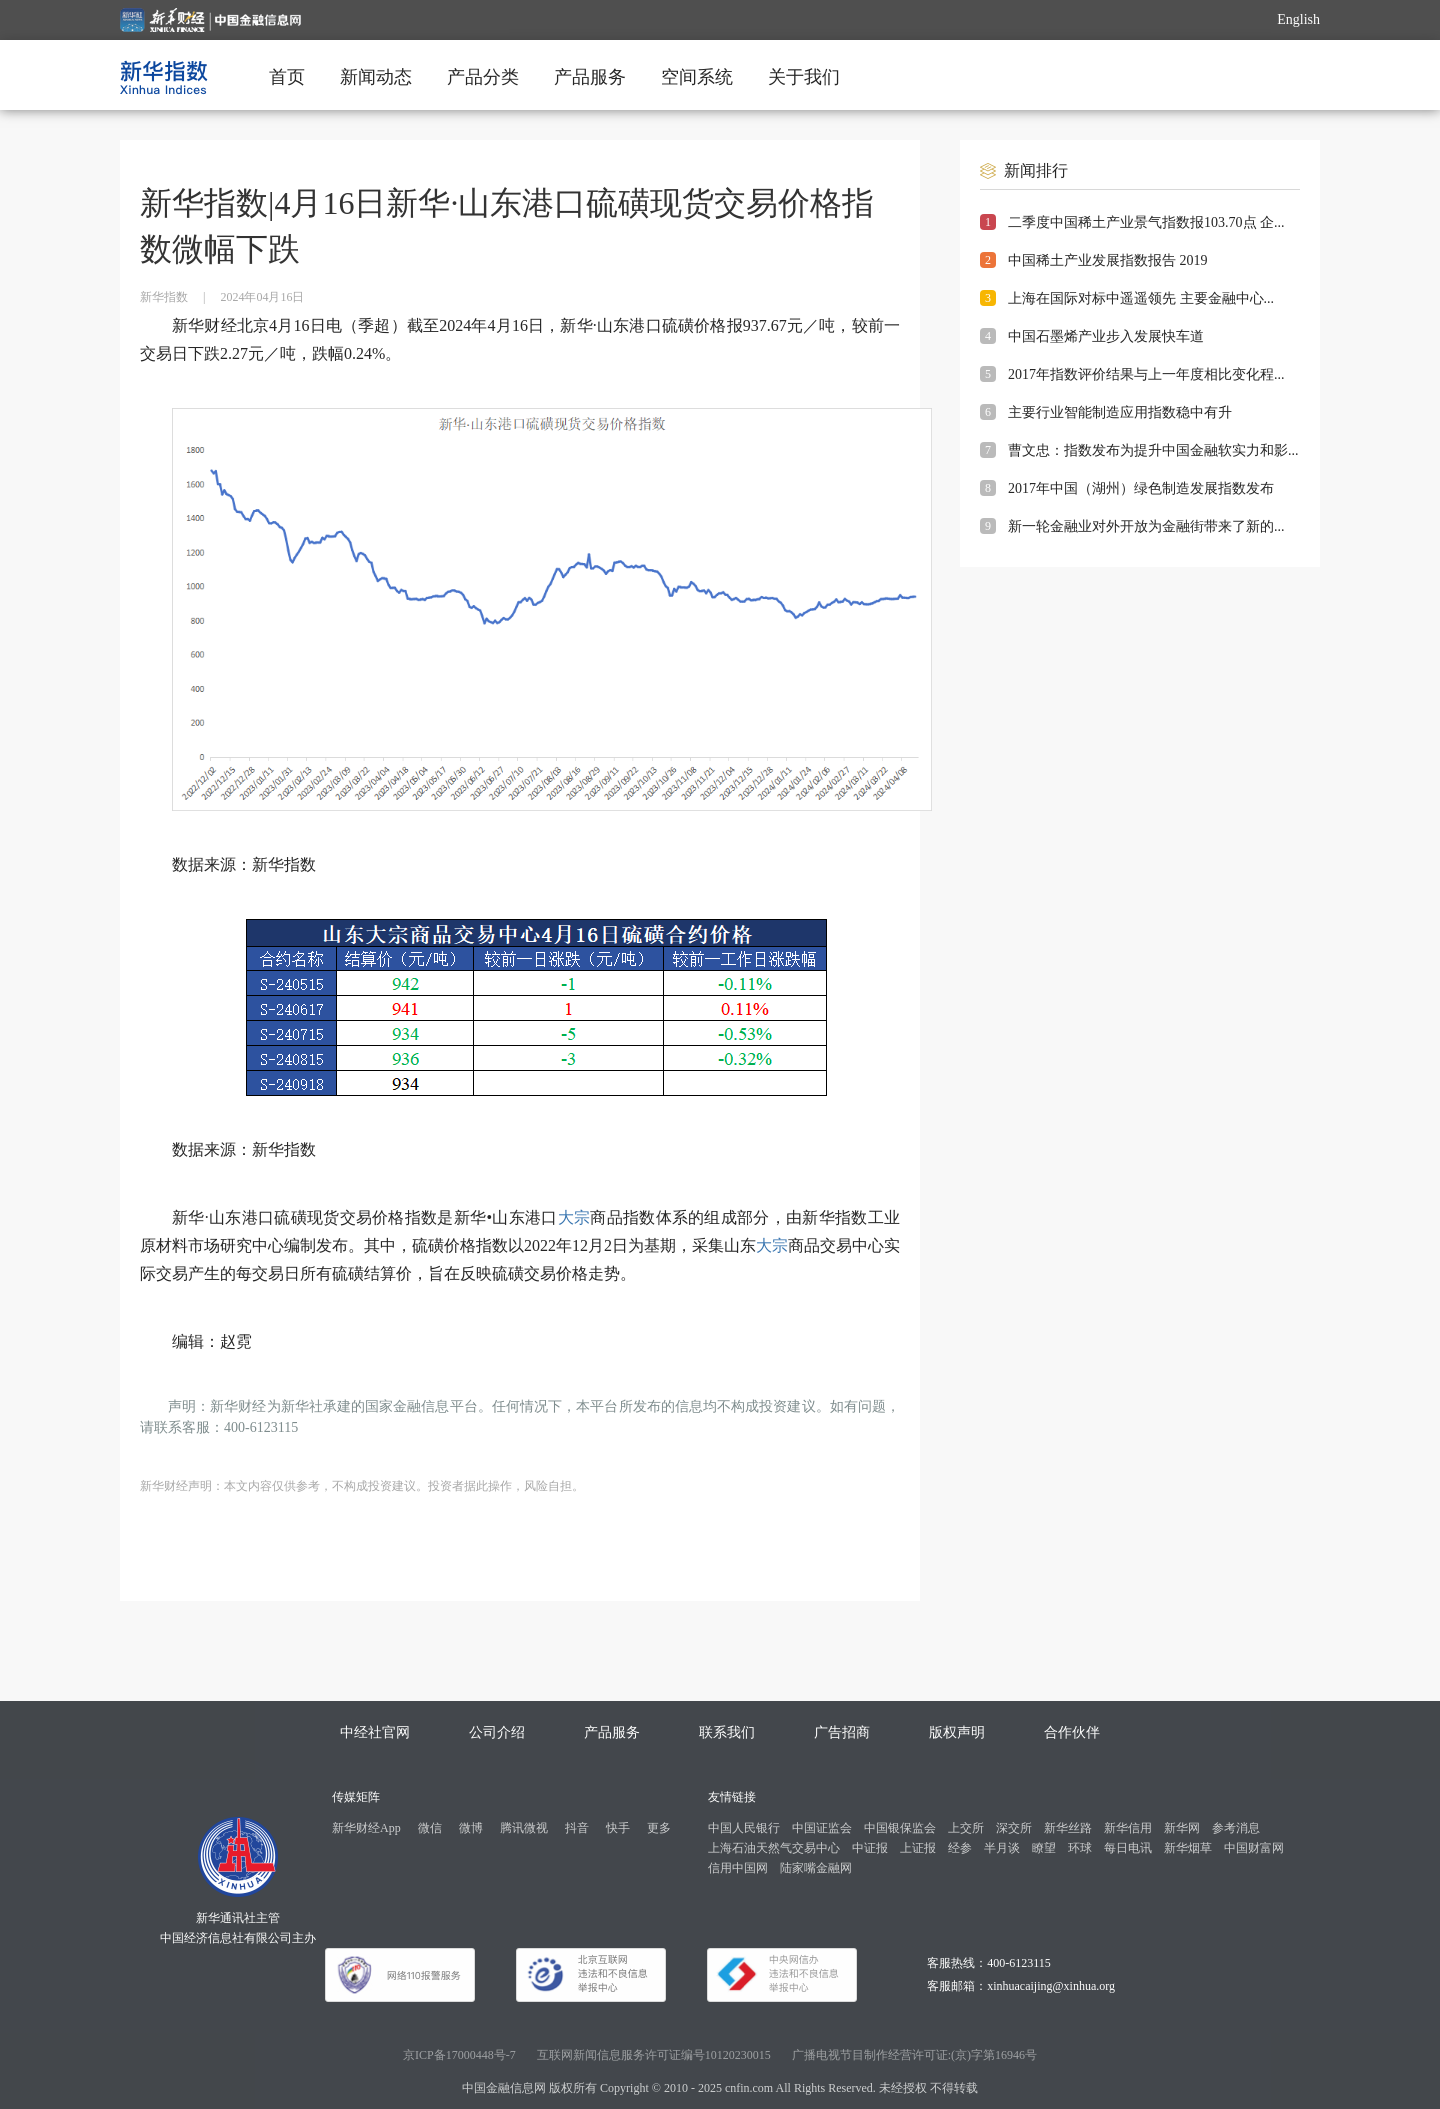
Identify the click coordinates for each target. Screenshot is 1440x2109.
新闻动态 (376, 77)
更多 (659, 1828)
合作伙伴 (1072, 1732)
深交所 (1014, 1828)
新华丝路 (1068, 1828)
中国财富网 (1254, 1848)
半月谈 (1002, 1848)
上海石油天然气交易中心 (774, 1848)
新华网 (1182, 1828)
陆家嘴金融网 (816, 1868)
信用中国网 (738, 1868)
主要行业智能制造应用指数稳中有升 (1120, 412)
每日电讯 (1128, 1848)
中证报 (870, 1848)
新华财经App (366, 1828)
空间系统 (697, 77)
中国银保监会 (900, 1828)
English (1298, 19)
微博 (471, 1828)
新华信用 (1128, 1828)
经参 (960, 1848)
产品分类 (483, 77)
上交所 (966, 1828)
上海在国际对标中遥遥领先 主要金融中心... (1141, 298)
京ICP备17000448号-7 (459, 2055)
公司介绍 (497, 1732)
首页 (287, 77)
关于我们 (804, 77)
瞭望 (1044, 1848)
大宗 (574, 1217)
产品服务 (590, 77)
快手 (618, 1828)
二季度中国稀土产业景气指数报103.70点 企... (1146, 222)
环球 (1080, 1848)
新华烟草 (1188, 1848)
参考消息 (1236, 1828)
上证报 (918, 1848)
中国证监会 (822, 1828)
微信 (430, 1828)
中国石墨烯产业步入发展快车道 (1106, 336)
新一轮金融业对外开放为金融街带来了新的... (1146, 526)
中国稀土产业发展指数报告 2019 (1108, 260)
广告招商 (842, 1732)
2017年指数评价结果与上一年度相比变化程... (1146, 374)
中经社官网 (375, 1732)
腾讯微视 (524, 1828)
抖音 (577, 1828)
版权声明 (957, 1732)
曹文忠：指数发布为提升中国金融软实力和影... (1153, 450)
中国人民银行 (744, 1828)
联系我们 (727, 1732)
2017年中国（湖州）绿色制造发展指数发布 (1141, 488)
